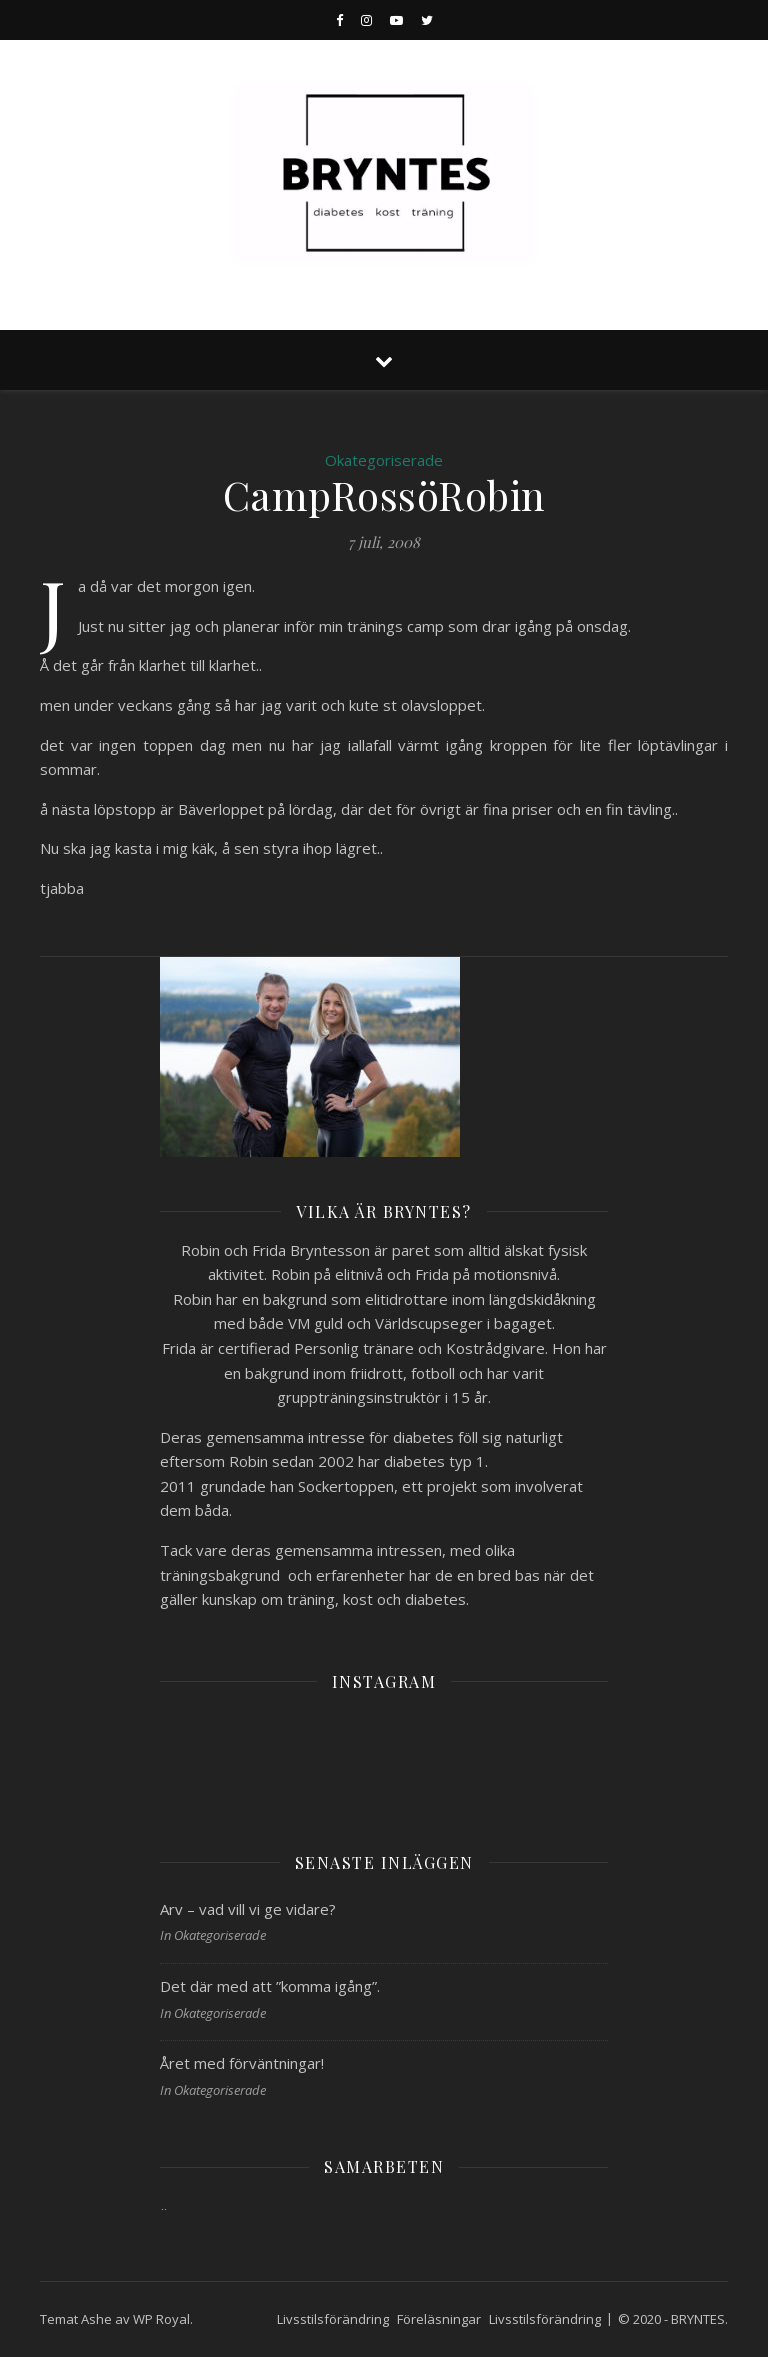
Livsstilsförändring (333, 2319)
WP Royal (161, 2319)
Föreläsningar (439, 2319)
